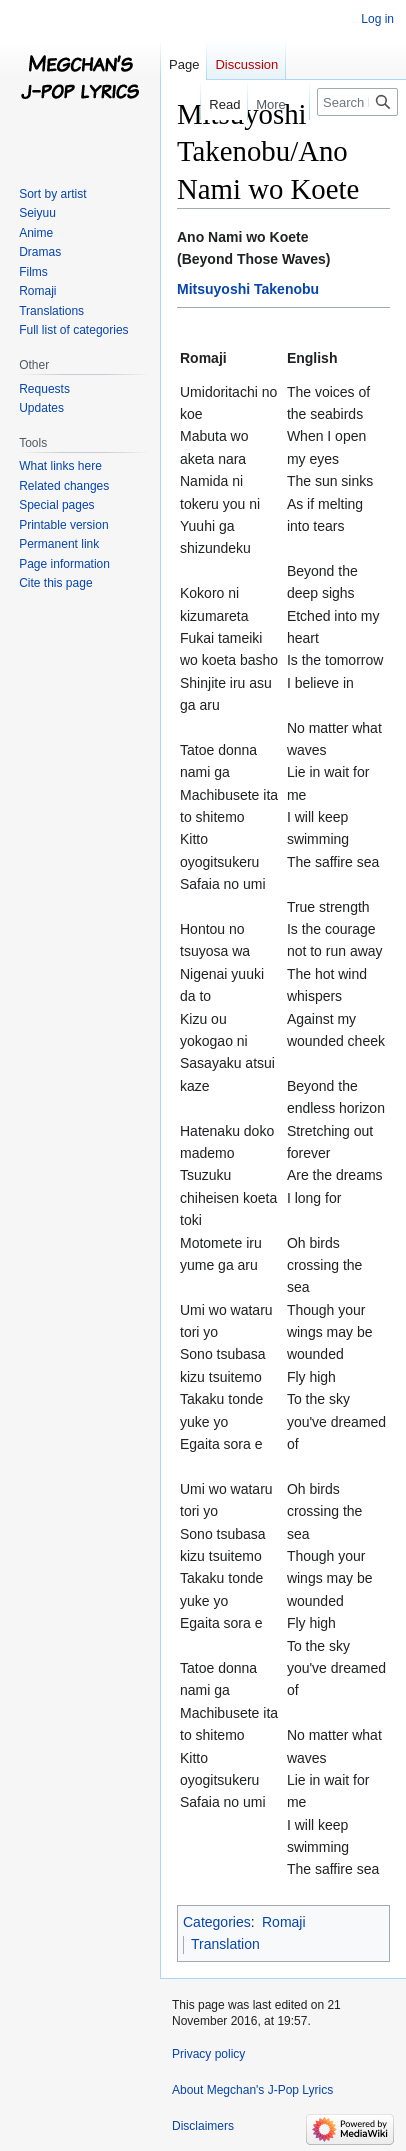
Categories (217, 1922)
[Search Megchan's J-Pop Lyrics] (357, 102)
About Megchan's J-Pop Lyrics (252, 2090)
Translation (225, 1944)
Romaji (284, 1922)
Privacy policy (208, 2054)
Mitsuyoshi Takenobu (248, 289)
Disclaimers (203, 2126)
